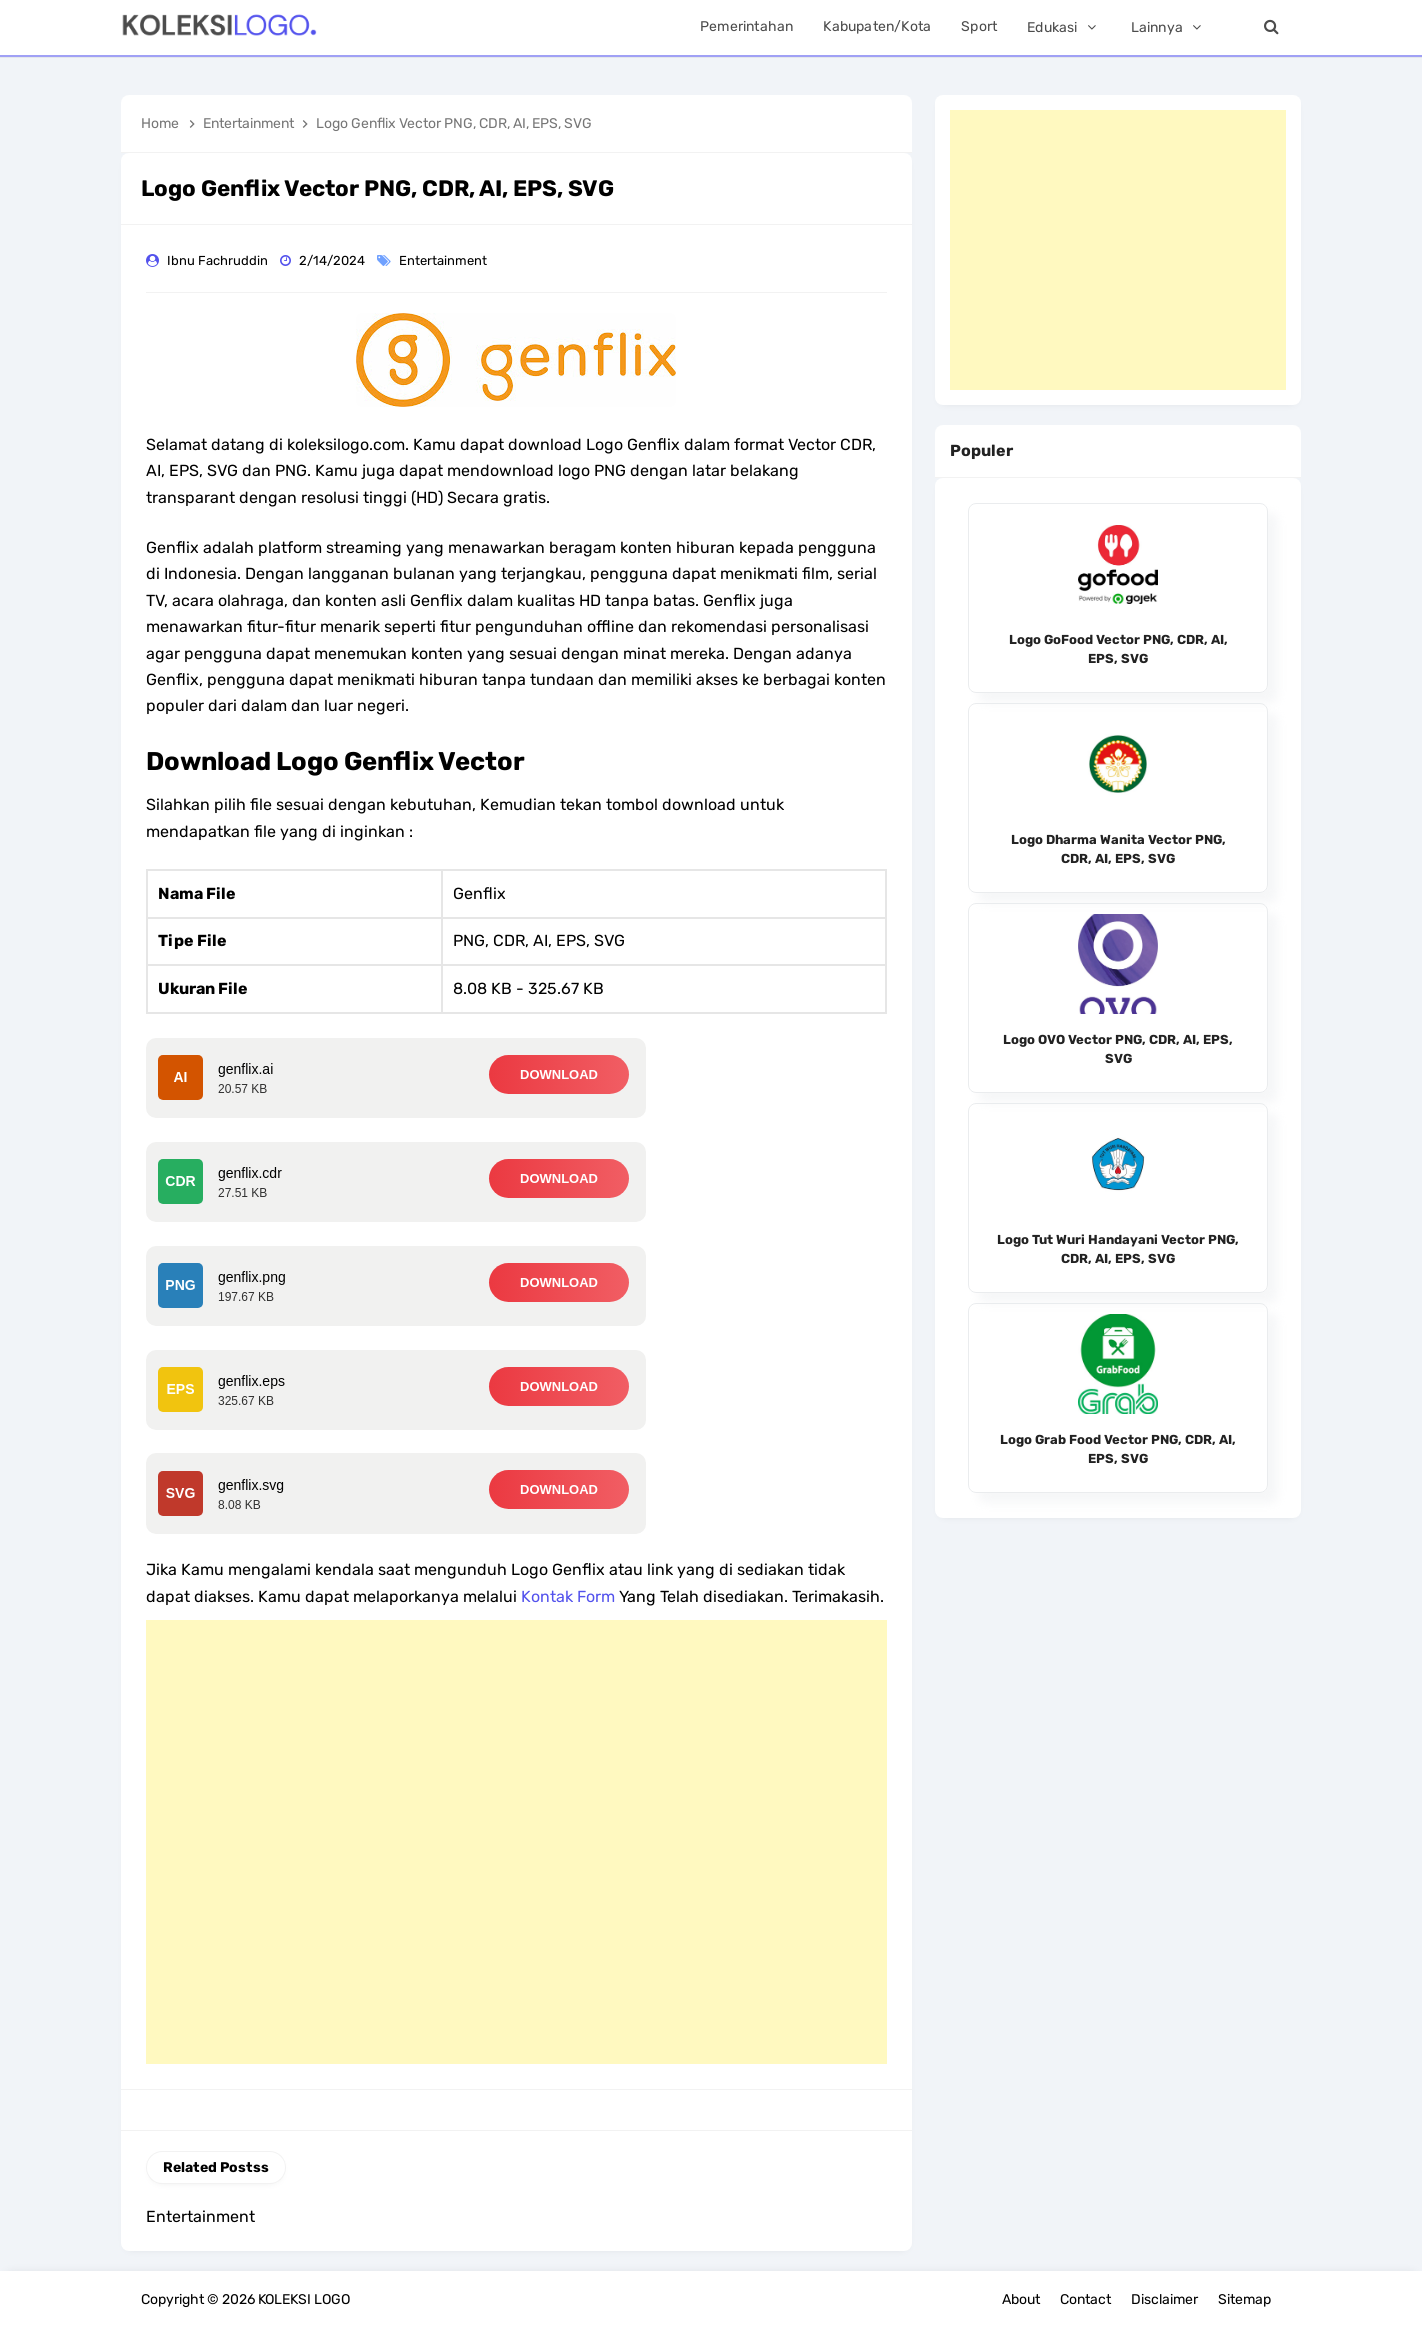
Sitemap (1244, 2299)
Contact (1085, 2299)
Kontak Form (568, 1596)
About (1021, 2299)
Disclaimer (1164, 2299)
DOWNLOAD (559, 1074)
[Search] (1271, 27)
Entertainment (444, 260)
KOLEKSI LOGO (304, 2299)
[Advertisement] (516, 1842)
